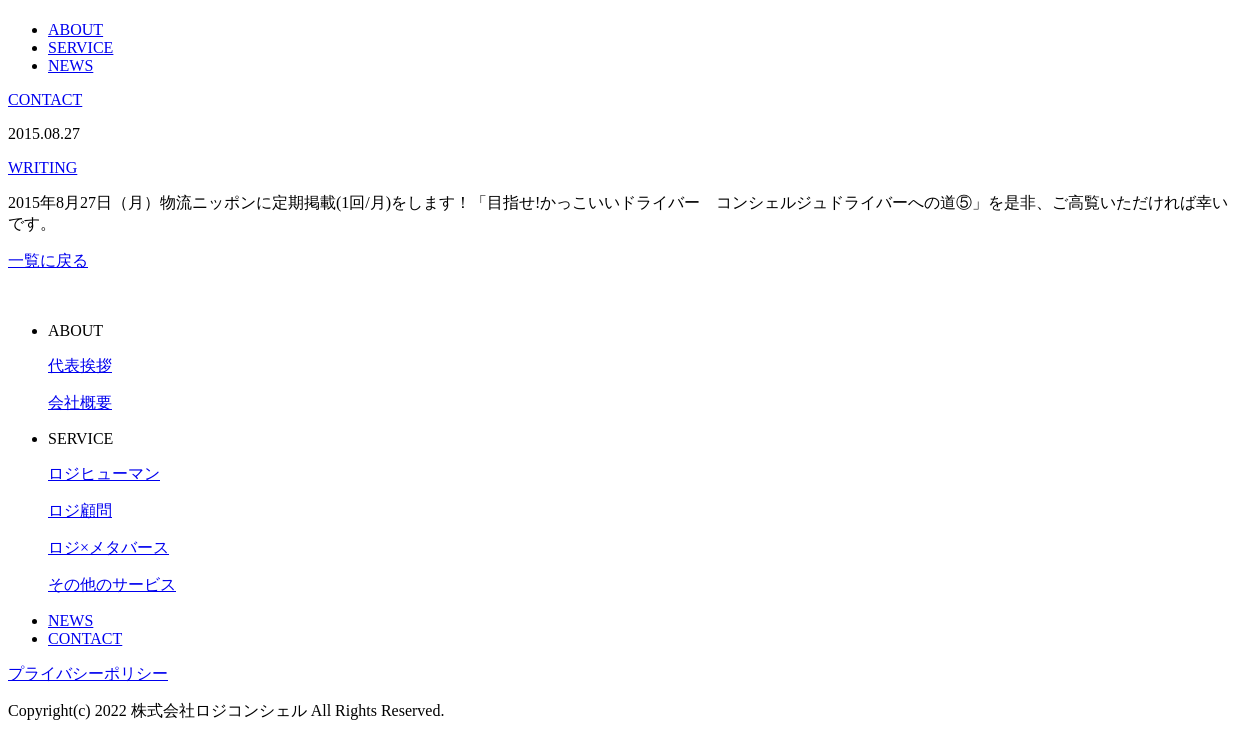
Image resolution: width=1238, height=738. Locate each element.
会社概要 (80, 402)
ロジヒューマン (104, 473)
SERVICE (80, 47)
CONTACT (45, 99)
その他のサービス (112, 584)
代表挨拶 (80, 365)
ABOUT (75, 29)
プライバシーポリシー (88, 673)
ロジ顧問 (80, 510)
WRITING (42, 167)
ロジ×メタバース (108, 547)
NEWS (70, 65)
